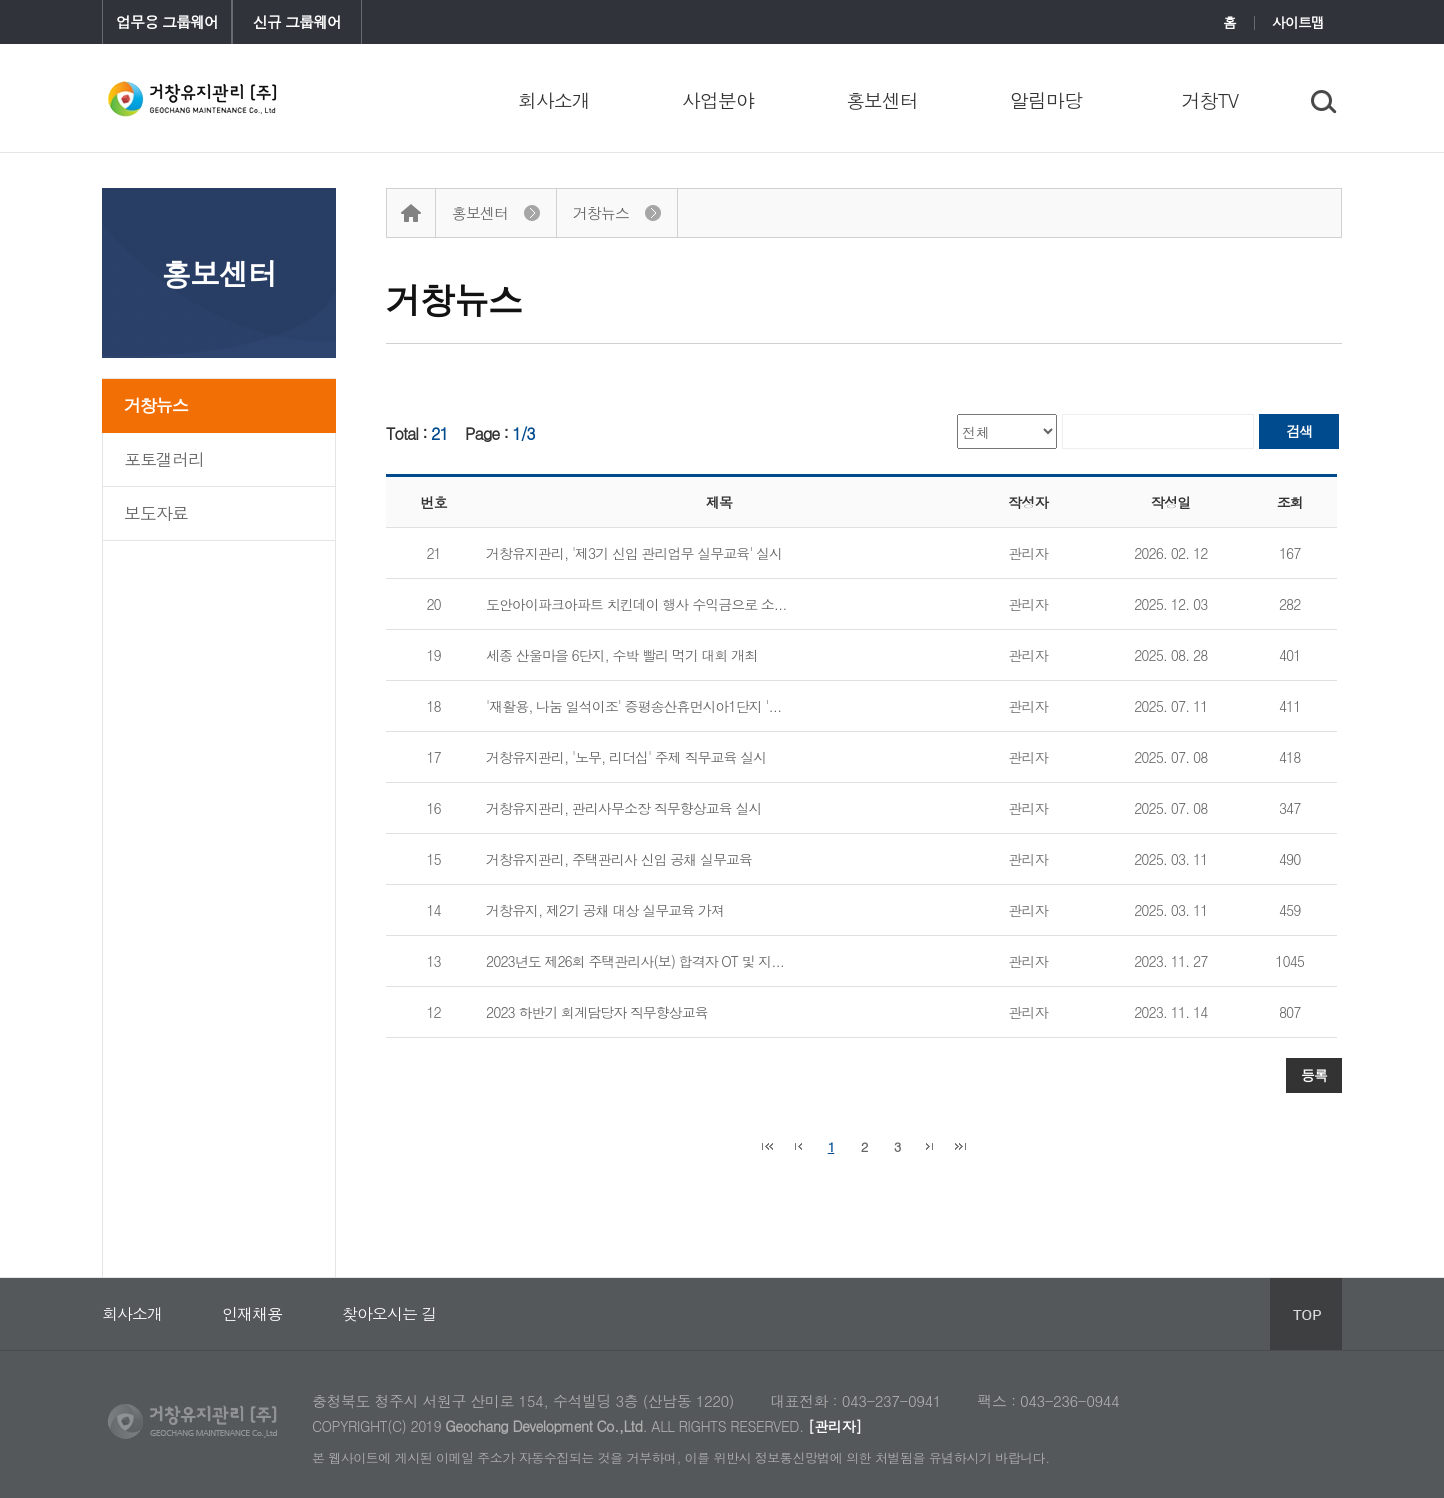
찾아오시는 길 (389, 1289)
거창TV (1210, 99)
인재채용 (252, 1289)
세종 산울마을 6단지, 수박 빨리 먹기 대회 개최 (621, 655)
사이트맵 (1298, 22)
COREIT (195, 97)
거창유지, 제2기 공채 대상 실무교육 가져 (605, 910)
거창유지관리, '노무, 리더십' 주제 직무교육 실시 (626, 757)
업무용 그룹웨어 (167, 21)
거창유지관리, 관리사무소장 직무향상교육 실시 (623, 808)
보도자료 (156, 513)
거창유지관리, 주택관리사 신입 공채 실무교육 (619, 859)
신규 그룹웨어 (297, 21)
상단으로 (1306, 1314)
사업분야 (718, 99)
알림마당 (1046, 99)
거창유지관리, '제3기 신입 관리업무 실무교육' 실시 (634, 553)
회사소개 (554, 99)
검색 (1299, 431)
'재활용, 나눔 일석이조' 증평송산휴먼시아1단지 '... (633, 706)
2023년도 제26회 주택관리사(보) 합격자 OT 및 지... (635, 961)
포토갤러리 (164, 459)
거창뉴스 (156, 405)
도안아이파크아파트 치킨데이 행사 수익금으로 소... (636, 604)
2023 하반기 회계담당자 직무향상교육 (597, 1012)
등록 (1314, 1075)
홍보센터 (882, 99)
